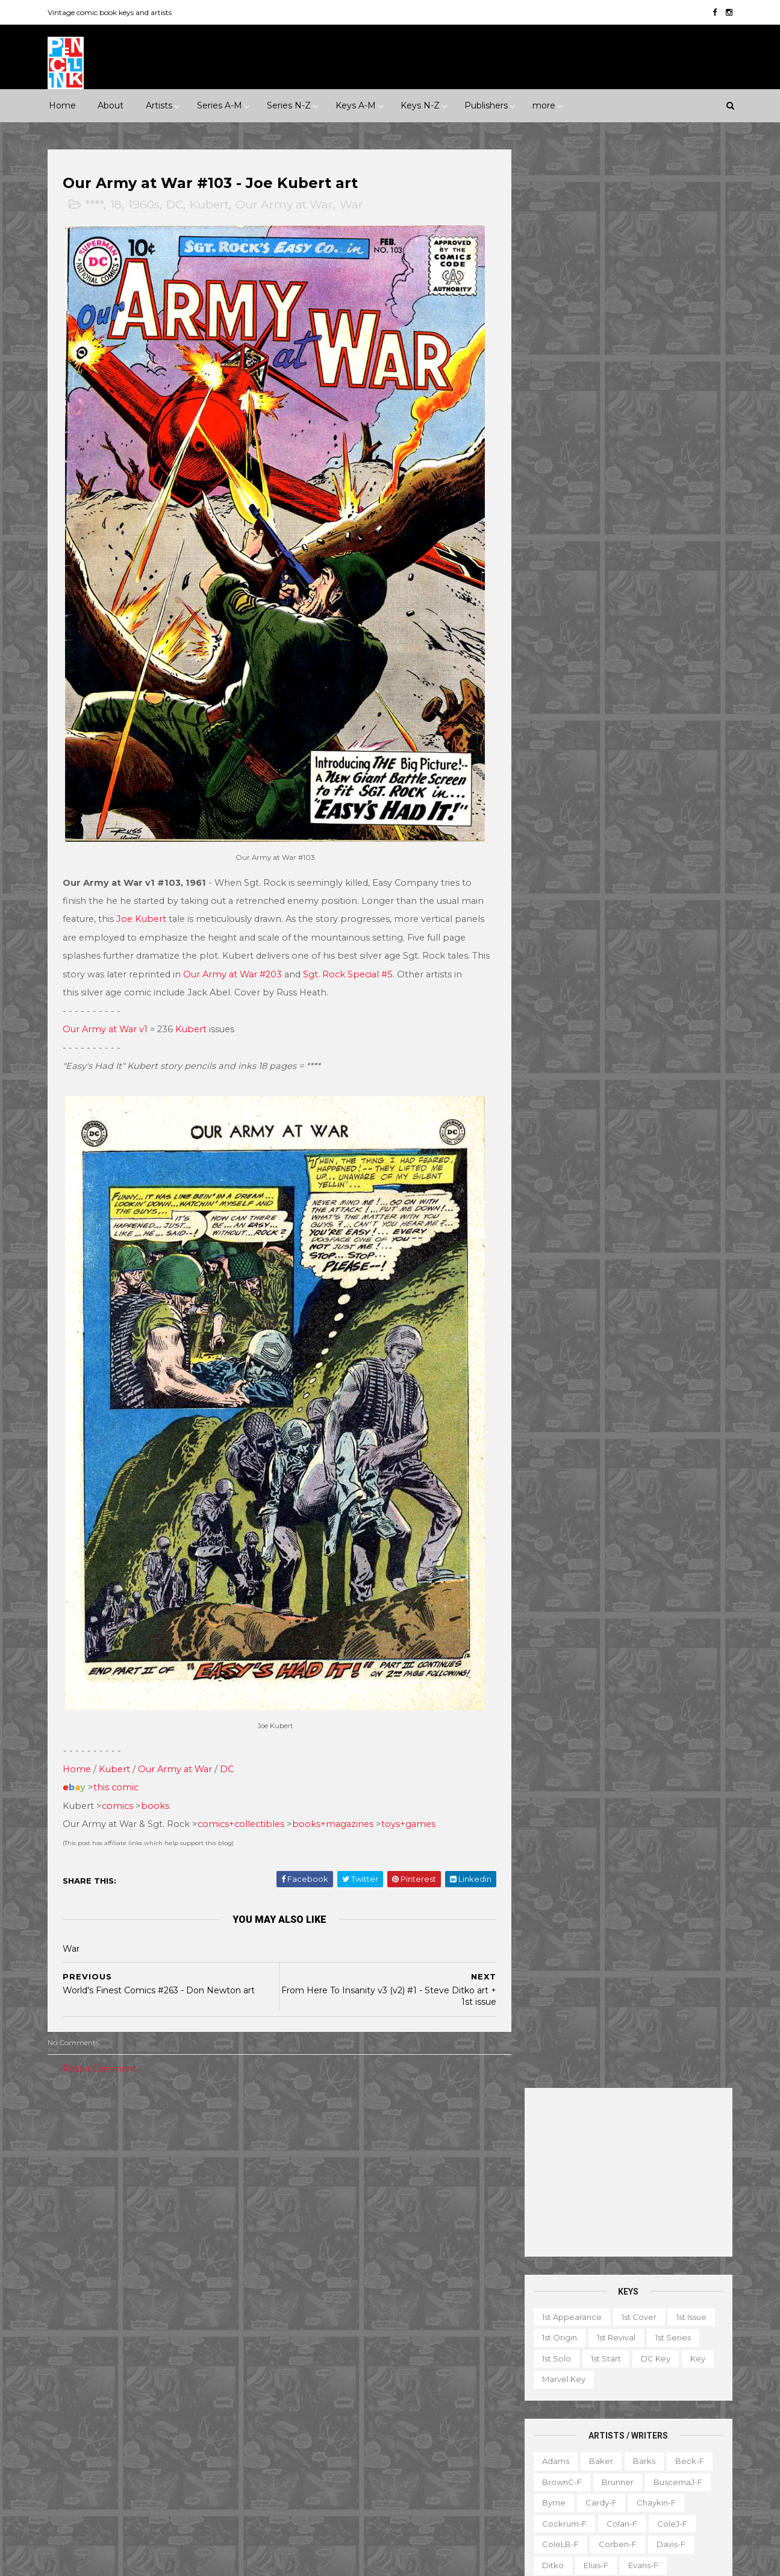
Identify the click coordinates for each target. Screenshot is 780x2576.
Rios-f (663, 877)
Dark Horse (113, 2303)
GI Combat (310, 2323)
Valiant (71, 2449)
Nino (549, 835)
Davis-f (669, 606)
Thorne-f (687, 1002)
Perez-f (647, 835)
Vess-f (697, 1023)
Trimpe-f (646, 1023)
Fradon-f (669, 648)
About (110, 105)
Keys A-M (355, 105)
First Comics (155, 2344)
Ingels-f (613, 710)
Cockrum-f (562, 585)
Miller (611, 793)
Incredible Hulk (318, 2365)
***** (175, 2127)
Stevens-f (560, 1002)
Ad (574, 2347)
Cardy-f (599, 564)
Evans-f (641, 626)
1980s (232, 2148)
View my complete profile (619, 2282)
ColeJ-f (670, 585)
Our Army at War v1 (107, 1016)
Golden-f (611, 669)
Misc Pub (75, 2407)
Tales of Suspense (397, 2449)
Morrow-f (619, 814)
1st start (604, 420)
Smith (551, 960)
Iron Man (384, 2365)
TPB (527, 2473)
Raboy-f (556, 877)
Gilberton (76, 2365)
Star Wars (404, 2428)
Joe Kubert (144, 906)
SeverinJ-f (678, 919)
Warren (118, 2449)
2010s (153, 2169)
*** (111, 2127)
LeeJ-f (553, 773)
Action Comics (317, 2199)
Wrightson (604, 1065)
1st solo (554, 420)
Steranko (660, 981)
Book (611, 2347)
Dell (163, 2303)
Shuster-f (624, 939)
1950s (109, 2148)
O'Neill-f (595, 835)
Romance (141, 2211)
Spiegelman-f (667, 960)
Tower (221, 2428)
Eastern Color (84, 2323)
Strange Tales (315, 2449)
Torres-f (556, 1023)
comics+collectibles (243, 1798)
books (157, 1780)
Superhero (79, 2231)
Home (62, 105)
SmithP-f (601, 960)
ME (194, 2386)
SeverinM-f (562, 939)
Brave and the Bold (435, 2240)
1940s (69, 2148)
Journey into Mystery (329, 2386)
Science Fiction (211, 2211)
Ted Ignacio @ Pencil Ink (633, 2265)
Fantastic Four (397, 2303)
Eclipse (145, 2323)
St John (72, 2428)
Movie (359, 2148)
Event (356, 2127)
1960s (146, 205)
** (84, 2127)
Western (173, 2231)
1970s (191, 2148)
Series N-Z (289, 105)
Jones (660, 710)
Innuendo (405, 2127)
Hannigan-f (562, 689)
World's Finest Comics (415, 2490)
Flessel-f (614, 648)
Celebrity (307, 2127)
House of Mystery (323, 2344)
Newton (674, 814)
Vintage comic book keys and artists (112, 12)
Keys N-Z (420, 105)
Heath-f (621, 689)
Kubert (211, 205)
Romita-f (606, 898)
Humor (211, 2190)
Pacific (126, 2407)
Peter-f (555, 856)
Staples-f (559, 981)
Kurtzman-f (672, 752)
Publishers (486, 105)
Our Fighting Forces (327, 2428)
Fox (206, 2344)
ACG (67, 2282)
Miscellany (675, 2410)
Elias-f (594, 626)
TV (559, 2473)
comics (120, 1780)
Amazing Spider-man (330, 2219)
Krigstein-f (561, 752)
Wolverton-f (675, 1043)
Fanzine (646, 2369)
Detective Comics (382, 2282)
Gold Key (193, 2365)
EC (196, 2303)
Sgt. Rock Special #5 (370, 961)
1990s (69, 2169)
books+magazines (335, 1798)
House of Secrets (412, 2344)
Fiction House (85, 2344)
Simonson (682, 939)
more (543, 105)
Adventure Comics (401, 2199)
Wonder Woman (321, 2490)
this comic (118, 1762)
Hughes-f (559, 710)
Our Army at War (286, 205)
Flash (455, 2303)
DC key (654, 420)
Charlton (236, 2282)
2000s (111, 2169)
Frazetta (556, 669)
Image (155, 2386)
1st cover (637, 378)
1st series (671, 399)
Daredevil (308, 2282)
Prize (169, 2407)
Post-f (646, 856)
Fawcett (195, 2323)
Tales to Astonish (321, 2469)
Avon (189, 2282)
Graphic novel (651, 2389)
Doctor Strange (319, 2303)
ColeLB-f (558, 606)
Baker (599, 522)
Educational (588, 2369)
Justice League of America (341, 2407)
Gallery (532, 2389)
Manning (603, 773)
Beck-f (687, 522)
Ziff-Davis (171, 2449)
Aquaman (410, 2219)
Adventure (205, 2169)
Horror (165, 2190)
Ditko (551, 626)
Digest (532, 2369)
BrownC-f (560, 543)
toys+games (411, 1798)
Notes (655, 2431)
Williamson (610, 1043)
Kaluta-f (556, 731)
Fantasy (117, 2190)
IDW (114, 2386)
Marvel (233, 2386)
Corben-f (616, 606)
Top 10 (596, 2473)
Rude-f (554, 919)
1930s (213, 2127)
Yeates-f (661, 1065)
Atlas (150, 2282)
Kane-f (607, 731)
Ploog (602, 856)
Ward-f (554, 1043)
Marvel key (562, 441)
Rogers (554, 898)
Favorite (698, 2369)
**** (96, 205)
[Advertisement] (627, 233)
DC (177, 205)
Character (661, 2347)
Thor (382, 2469)
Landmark (464, 2127)
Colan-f (620, 585)
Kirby (651, 731)
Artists (159, 105)
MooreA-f (560, 814)
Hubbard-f (678, 689)
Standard (125, 2428)
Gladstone (135, 2365)
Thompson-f (624, 1002)
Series (679, 2452)
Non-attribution (593, 2431)
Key (696, 420)
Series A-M (219, 105)
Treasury (644, 2473)
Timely (176, 2428)
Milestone (308, 2148)
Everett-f (558, 648)
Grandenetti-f (676, 669)
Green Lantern (379, 2323)
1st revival (614, 399)
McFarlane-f (665, 773)
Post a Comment (102, 2043)
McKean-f (560, 793)
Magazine (538, 2410)
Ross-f (657, 898)
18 (118, 205)
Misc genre (80, 2211)
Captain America (321, 2261)
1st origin (557, 399)
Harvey (72, 2386)
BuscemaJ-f (676, 543)
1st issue (690, 378)
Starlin (609, 981)
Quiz (592, 2452)
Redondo (612, 877)
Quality (213, 2407)
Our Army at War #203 (254, 961)
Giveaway (585, 2389)
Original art (541, 2452)
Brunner (616, 543)
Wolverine (431, 2469)
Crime (70, 2190)
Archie (108, 2282)
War (354, 205)
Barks (642, 522)
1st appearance (570, 378)
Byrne (552, 564)
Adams (553, 522)
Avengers (307, 2240)
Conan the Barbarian (415, 2261)
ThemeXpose (112, 2560)
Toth (600, 1023)
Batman (361, 2240)
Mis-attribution (606, 2410)
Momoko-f (663, 793)
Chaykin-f (654, 564)
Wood (552, 1065)
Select (634, 2452)
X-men (301, 2511)
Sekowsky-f (613, 919)
